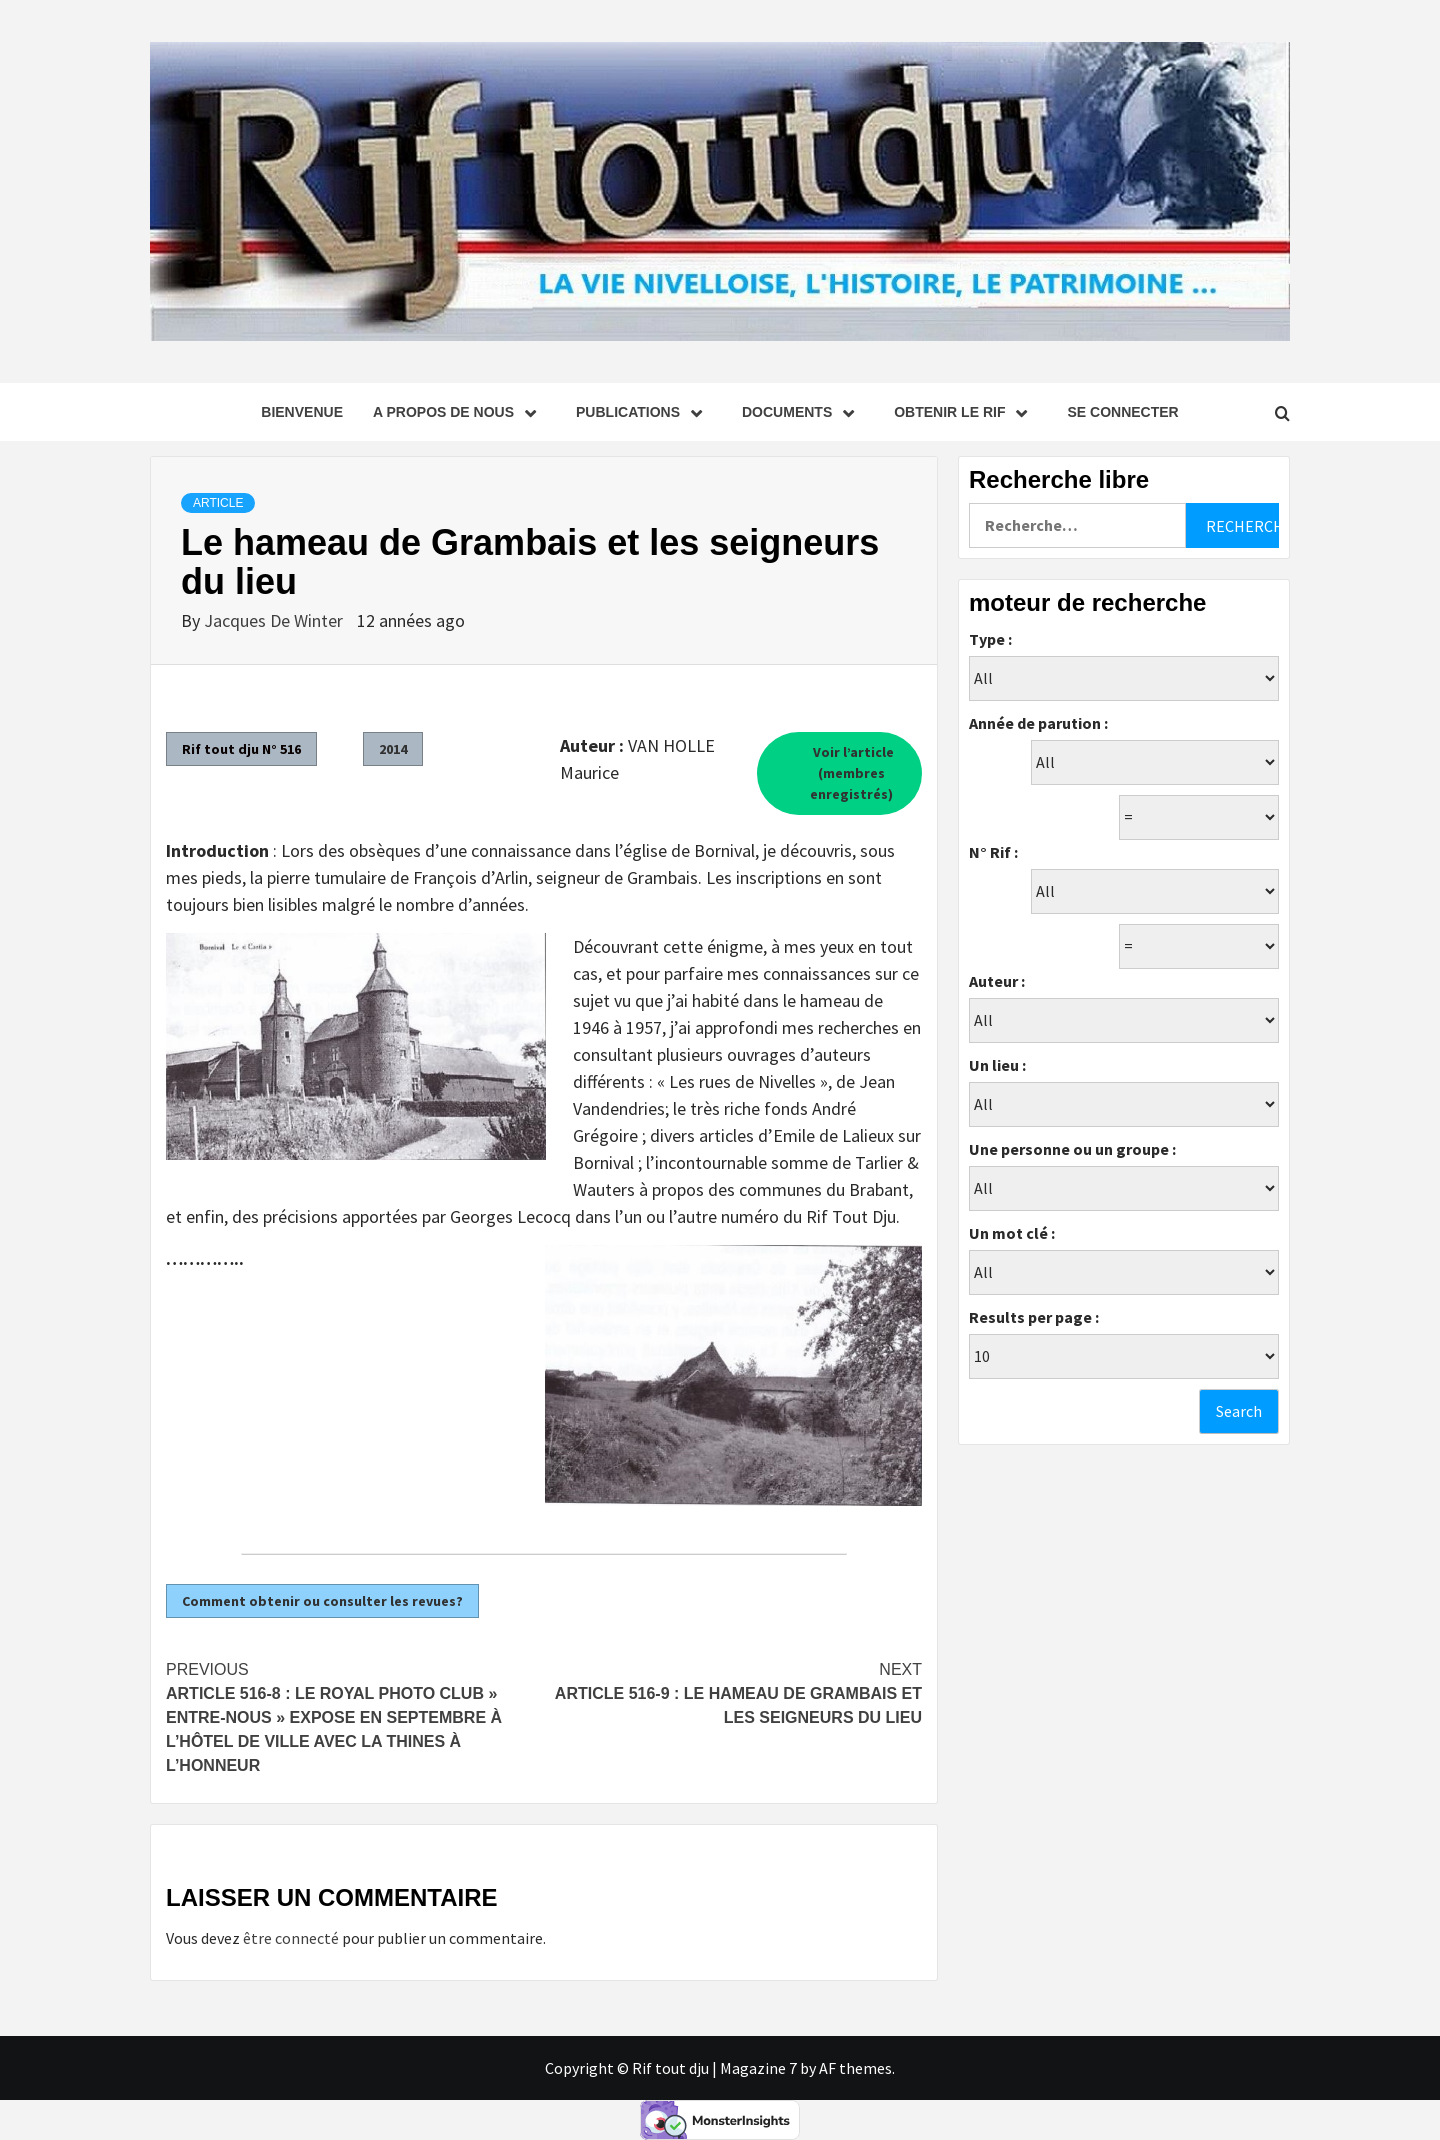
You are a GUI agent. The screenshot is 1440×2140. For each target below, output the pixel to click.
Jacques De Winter (275, 620)
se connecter (1122, 412)
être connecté (291, 1938)
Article (218, 503)
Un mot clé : (1012, 1233)
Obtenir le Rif (965, 412)
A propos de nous (459, 412)
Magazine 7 (758, 2068)
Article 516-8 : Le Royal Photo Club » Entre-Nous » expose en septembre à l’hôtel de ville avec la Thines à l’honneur (355, 1716)
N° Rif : (993, 852)
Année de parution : (1038, 723)
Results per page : (1034, 1317)
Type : (990, 639)
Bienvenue (302, 412)
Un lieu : (997, 1065)
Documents (803, 412)
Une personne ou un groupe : (1072, 1149)
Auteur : (997, 981)
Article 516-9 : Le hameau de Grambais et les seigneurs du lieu (733, 1692)
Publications (644, 412)
